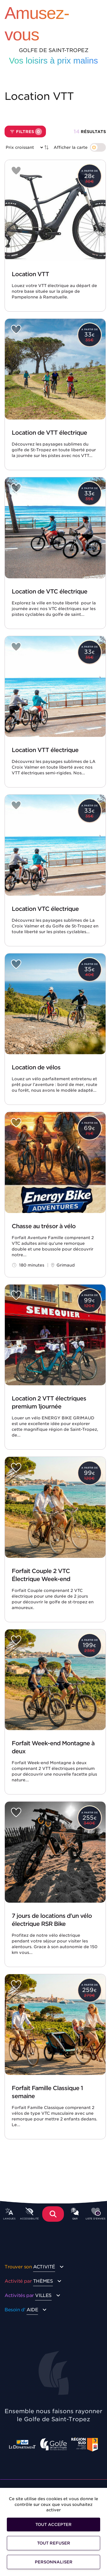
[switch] (80, 147)
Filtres (26, 131)
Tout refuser (53, 2543)
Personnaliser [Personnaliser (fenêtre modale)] (53, 2562)
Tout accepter (53, 2524)
